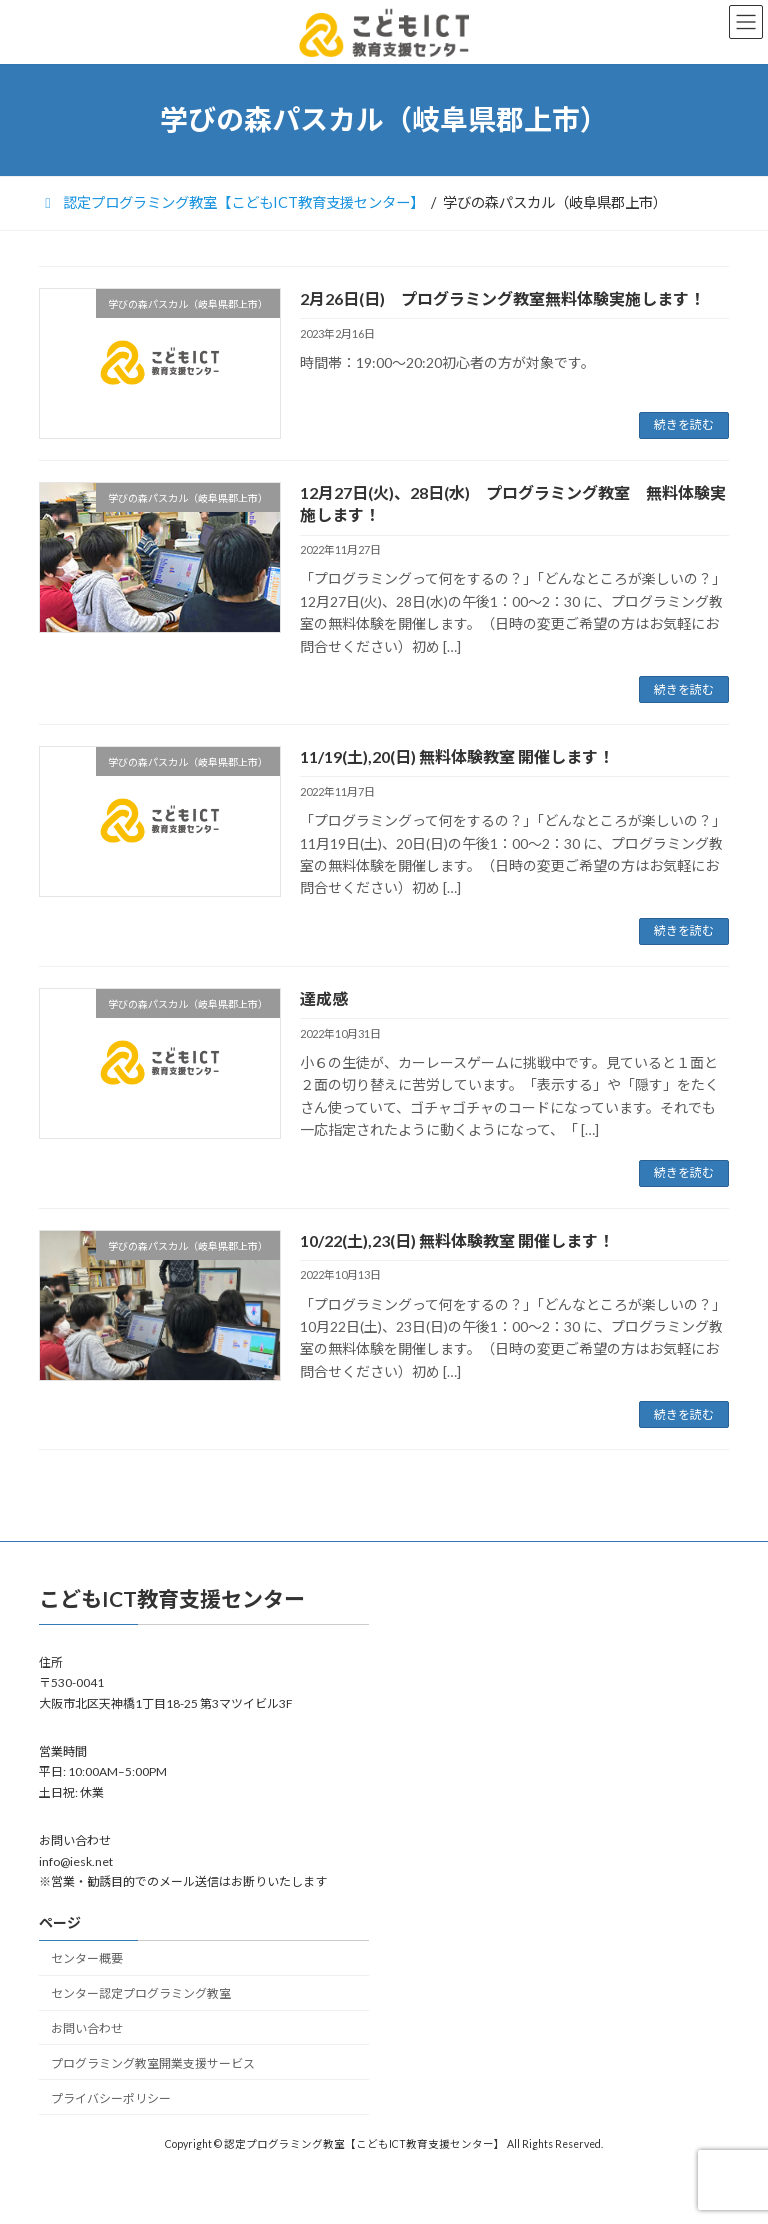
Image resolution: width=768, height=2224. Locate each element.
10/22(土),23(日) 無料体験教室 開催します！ (457, 1240)
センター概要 (87, 1959)
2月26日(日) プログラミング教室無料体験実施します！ (502, 298)
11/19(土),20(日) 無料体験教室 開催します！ (457, 756)
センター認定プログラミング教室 (141, 1993)
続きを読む (684, 424)
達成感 (324, 998)
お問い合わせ (87, 2028)
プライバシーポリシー (111, 2098)
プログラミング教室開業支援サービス (153, 2063)
